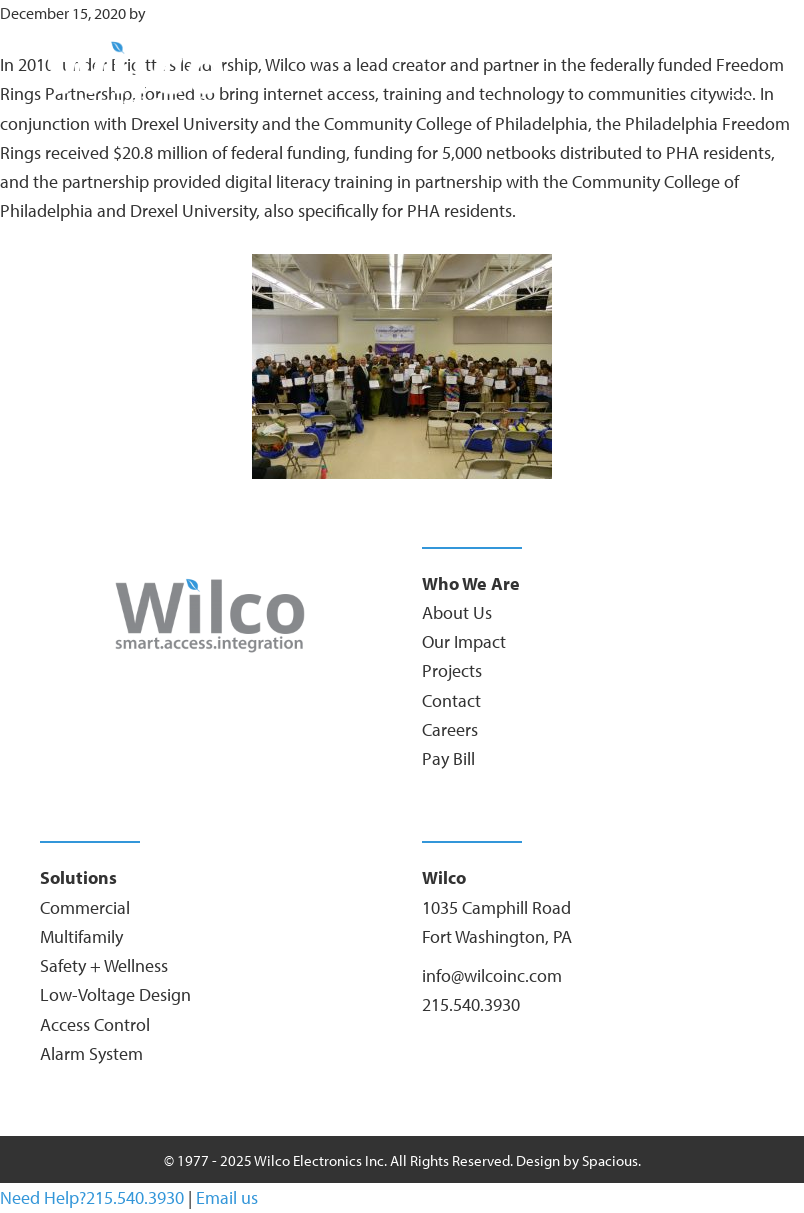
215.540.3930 (471, 1004)
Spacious (610, 1160)
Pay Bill (448, 758)
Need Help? (43, 1197)
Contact (451, 700)
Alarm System (91, 1053)
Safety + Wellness (104, 965)
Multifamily (81, 936)
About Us (457, 612)
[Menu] (739, 95)
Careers (450, 729)
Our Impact (464, 641)
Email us (227, 1197)
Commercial (85, 907)
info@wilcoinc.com (492, 975)
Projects (452, 670)
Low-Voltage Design (115, 994)
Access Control (95, 1024)
